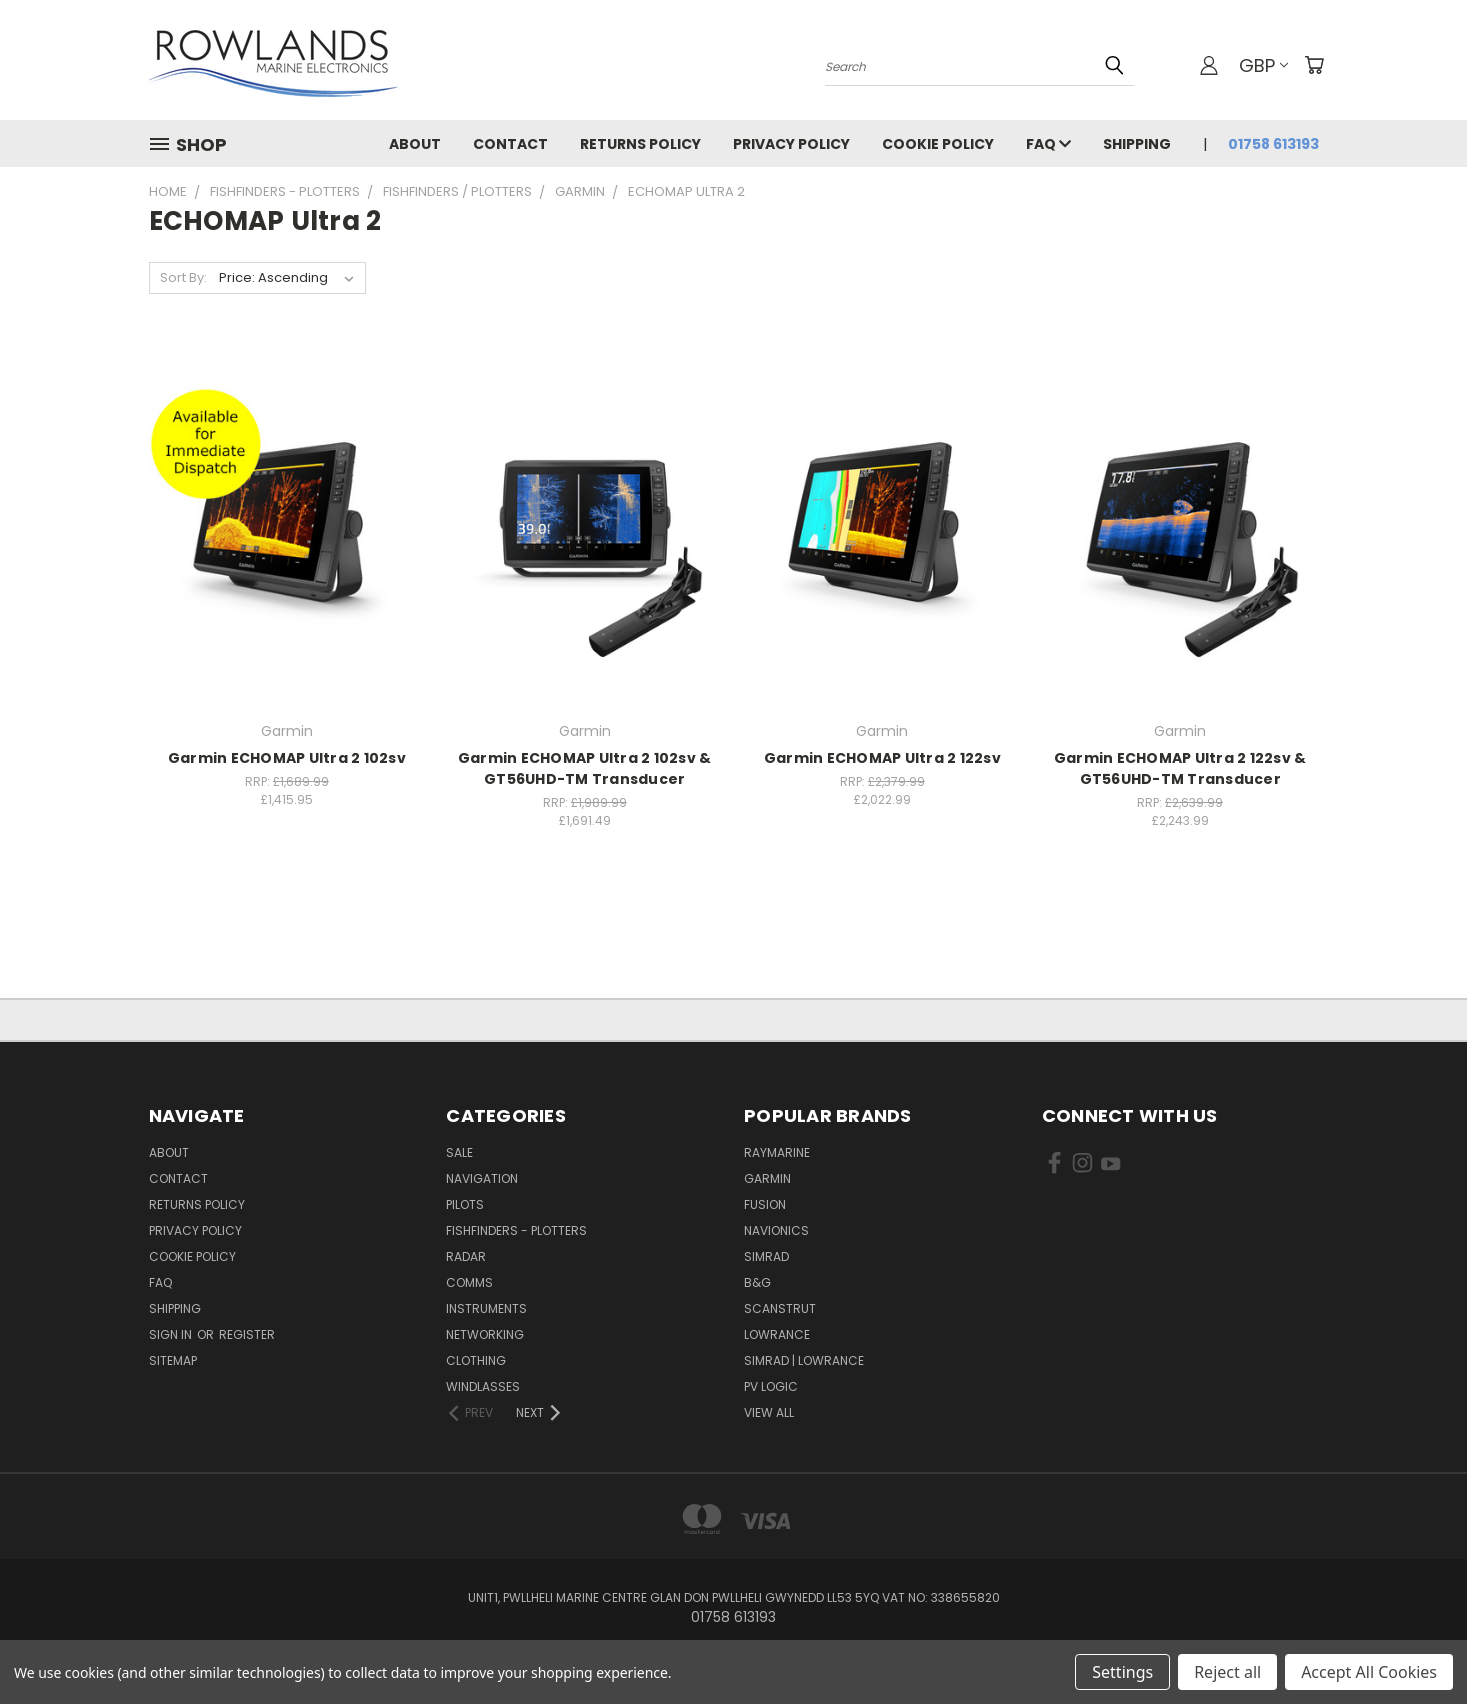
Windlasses (483, 1386)
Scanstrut (780, 1308)
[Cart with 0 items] (1314, 65)
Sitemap (173, 1360)
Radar (466, 1256)
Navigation (482, 1178)
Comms (469, 1282)
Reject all (1227, 1672)
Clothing (476, 1360)
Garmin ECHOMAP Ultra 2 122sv (882, 758)
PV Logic (771, 1386)
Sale (459, 1152)
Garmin (767, 1178)
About (415, 144)
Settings (1122, 1672)
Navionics (776, 1230)
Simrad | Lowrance (804, 1360)
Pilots (465, 1204)
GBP (1263, 65)
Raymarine (777, 1152)
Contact (510, 144)
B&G (757, 1282)
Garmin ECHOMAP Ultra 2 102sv (287, 758)
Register (247, 1334)
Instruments (486, 1308)
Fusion (765, 1204)
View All (769, 1412)
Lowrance (777, 1334)
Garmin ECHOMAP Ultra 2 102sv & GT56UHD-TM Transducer (585, 768)
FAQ (1048, 144)
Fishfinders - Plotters (516, 1230)
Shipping (1137, 144)
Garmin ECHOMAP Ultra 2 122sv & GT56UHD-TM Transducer (1180, 768)
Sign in (172, 1334)
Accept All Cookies (1369, 1672)
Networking (485, 1334)
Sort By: (183, 277)
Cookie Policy (938, 144)
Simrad (766, 1256)
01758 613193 (1273, 144)
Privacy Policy (791, 144)
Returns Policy (640, 144)
